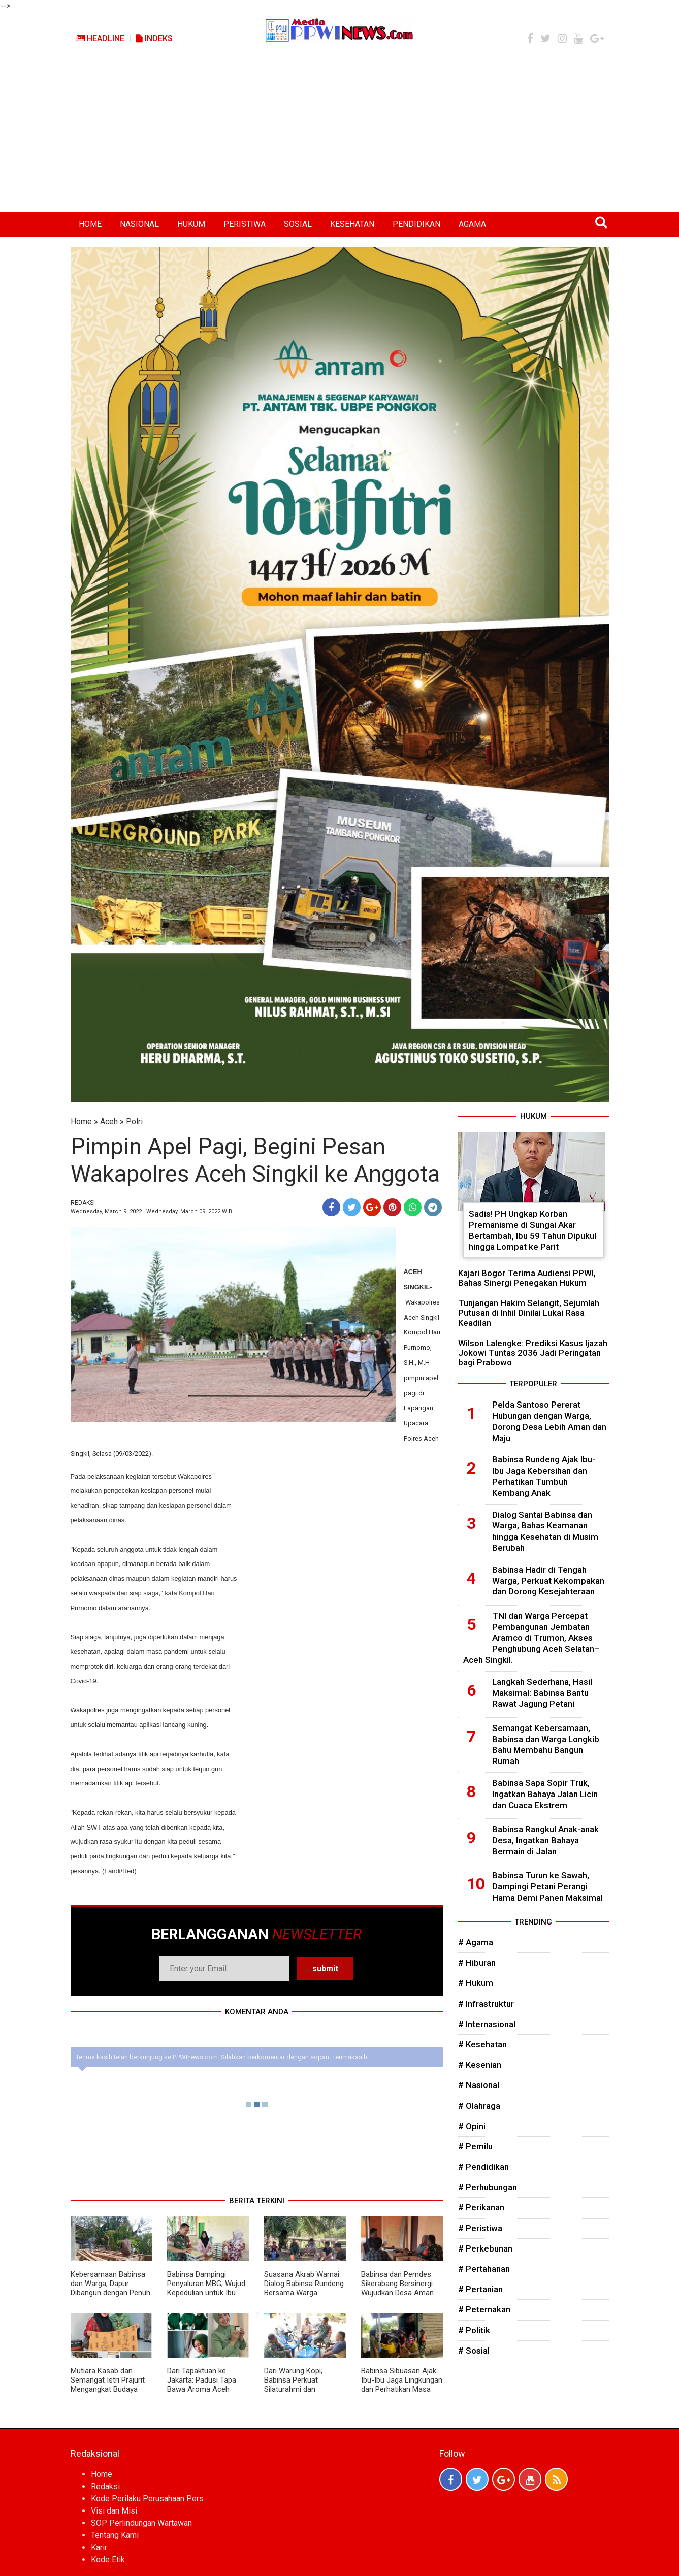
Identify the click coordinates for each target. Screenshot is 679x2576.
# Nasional (478, 2085)
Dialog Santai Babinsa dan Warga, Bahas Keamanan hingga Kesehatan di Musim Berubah (545, 1531)
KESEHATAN (352, 224)
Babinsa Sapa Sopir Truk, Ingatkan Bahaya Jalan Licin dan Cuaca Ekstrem (545, 1794)
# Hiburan (477, 1963)
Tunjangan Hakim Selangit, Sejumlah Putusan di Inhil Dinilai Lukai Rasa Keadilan (528, 1312)
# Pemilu (475, 2146)
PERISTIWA (244, 224)
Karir (99, 2547)
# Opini (472, 2126)
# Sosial (474, 2350)
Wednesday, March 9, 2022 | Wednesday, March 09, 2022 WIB (151, 1211)
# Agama (475, 1942)
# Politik (474, 2330)
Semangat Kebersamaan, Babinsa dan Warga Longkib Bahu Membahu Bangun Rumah (545, 1744)
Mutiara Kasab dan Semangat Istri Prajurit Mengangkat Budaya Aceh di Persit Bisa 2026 (111, 2384)
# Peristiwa (480, 2228)
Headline (100, 38)
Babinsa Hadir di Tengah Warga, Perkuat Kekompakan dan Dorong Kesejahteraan (548, 1580)
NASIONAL (139, 224)
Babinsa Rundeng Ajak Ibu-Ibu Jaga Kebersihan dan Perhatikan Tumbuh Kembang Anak (543, 1475)
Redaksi (105, 2486)
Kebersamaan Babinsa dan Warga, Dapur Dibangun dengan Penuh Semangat (110, 2288)
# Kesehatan (482, 2044)
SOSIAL (298, 224)
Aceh (109, 1121)
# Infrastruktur (486, 2004)
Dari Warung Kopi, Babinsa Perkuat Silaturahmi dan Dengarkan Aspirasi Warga (296, 2389)
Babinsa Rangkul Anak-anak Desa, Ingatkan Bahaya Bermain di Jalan (545, 1840)
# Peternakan (484, 2309)
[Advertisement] (340, 136)
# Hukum (475, 1983)
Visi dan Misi (114, 2511)
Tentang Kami (115, 2535)
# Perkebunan (485, 2248)
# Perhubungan (487, 2187)
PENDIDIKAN (416, 224)
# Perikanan (481, 2207)
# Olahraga (479, 2106)
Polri (134, 1121)
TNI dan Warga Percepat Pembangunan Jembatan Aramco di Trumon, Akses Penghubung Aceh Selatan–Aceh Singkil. (531, 1638)
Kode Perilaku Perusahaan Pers (147, 2498)
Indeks (154, 38)
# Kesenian (479, 2065)
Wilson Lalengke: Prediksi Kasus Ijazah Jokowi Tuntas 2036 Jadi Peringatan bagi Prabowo (532, 1352)
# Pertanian (480, 2289)
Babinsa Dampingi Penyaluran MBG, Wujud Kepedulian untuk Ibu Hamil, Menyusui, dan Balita (206, 2293)
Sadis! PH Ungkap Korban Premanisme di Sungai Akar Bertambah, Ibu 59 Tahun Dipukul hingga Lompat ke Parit (532, 1230)
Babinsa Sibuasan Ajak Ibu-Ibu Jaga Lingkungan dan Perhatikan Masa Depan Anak (401, 2384)
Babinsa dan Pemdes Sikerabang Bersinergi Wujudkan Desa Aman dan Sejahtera (397, 2288)
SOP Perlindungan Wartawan (141, 2523)
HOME (90, 224)
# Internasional (486, 2024)
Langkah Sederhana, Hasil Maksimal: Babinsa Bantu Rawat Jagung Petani (542, 1693)
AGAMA (472, 224)
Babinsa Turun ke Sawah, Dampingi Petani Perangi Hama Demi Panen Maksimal (547, 1886)
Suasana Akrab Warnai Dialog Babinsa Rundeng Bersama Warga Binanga (304, 2288)
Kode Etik (108, 2559)
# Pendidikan (483, 2167)
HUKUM (191, 224)
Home (81, 1121)
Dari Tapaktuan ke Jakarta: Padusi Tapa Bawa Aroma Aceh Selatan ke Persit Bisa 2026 (203, 2389)
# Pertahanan (484, 2269)
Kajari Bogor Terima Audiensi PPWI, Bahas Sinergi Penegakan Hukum (527, 1278)
